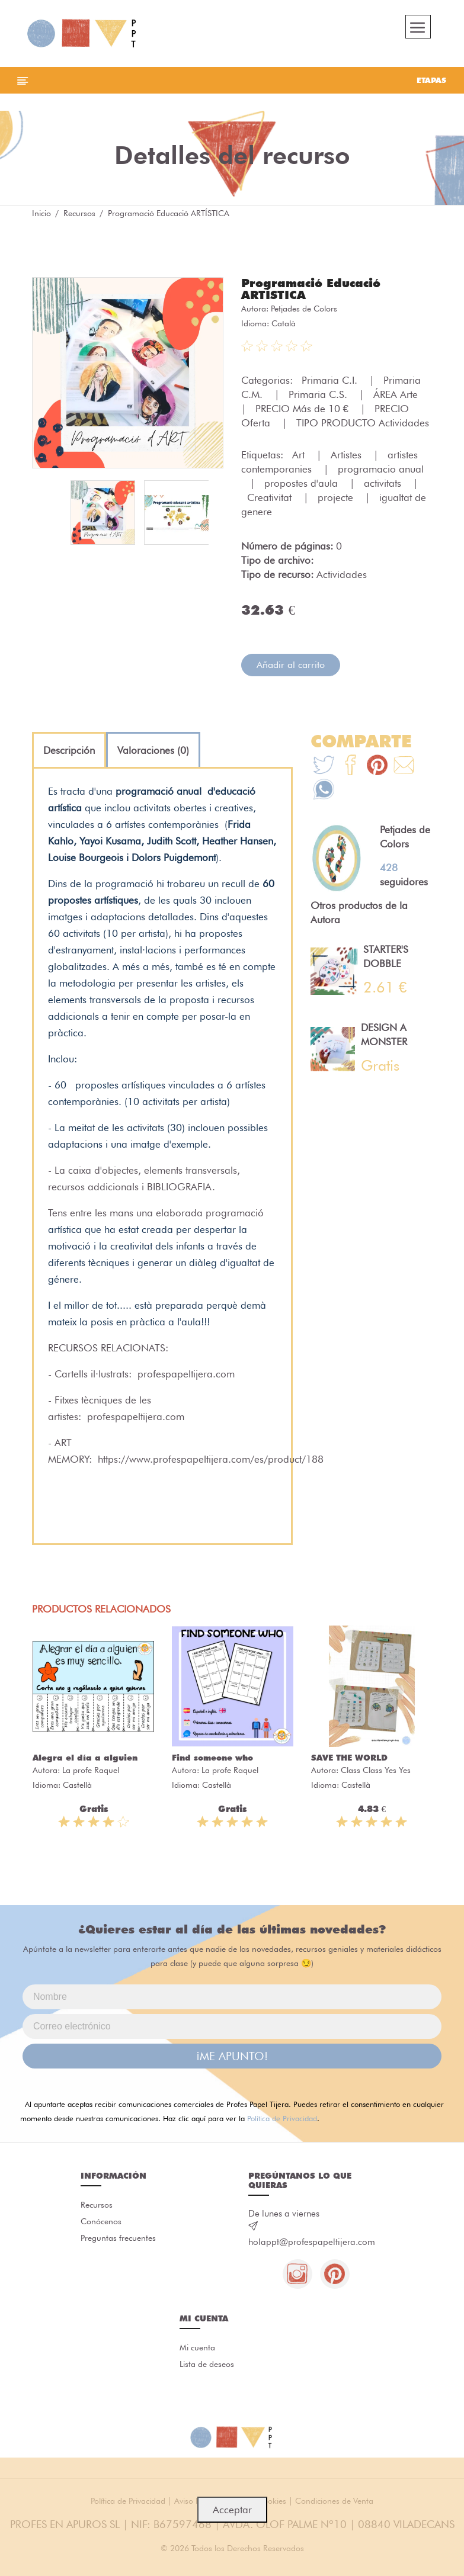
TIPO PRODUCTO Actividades (362, 423)
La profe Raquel (90, 1770)
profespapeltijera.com (186, 1374)
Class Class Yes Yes (376, 1770)
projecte (337, 497)
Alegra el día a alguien (85, 1757)
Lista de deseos (207, 2364)
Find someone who (212, 1757)
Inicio (41, 213)
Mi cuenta (197, 2347)
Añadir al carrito (291, 664)
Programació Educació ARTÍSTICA (310, 289)
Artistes (347, 455)
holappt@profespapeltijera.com (311, 2242)
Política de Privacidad (282, 2118)
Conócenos (101, 2221)
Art (300, 455)
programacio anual (381, 469)
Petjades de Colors (304, 308)
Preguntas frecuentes (118, 2238)
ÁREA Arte (397, 394)
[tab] (69, 750)
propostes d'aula (302, 483)
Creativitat (271, 497)
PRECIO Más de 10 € (303, 409)
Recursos (79, 213)
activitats (384, 483)
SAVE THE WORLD (349, 1757)
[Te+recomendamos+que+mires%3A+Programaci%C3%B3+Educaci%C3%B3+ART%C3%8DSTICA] (350, 766)
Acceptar (232, 2510)
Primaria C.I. (331, 380)
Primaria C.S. (319, 394)
